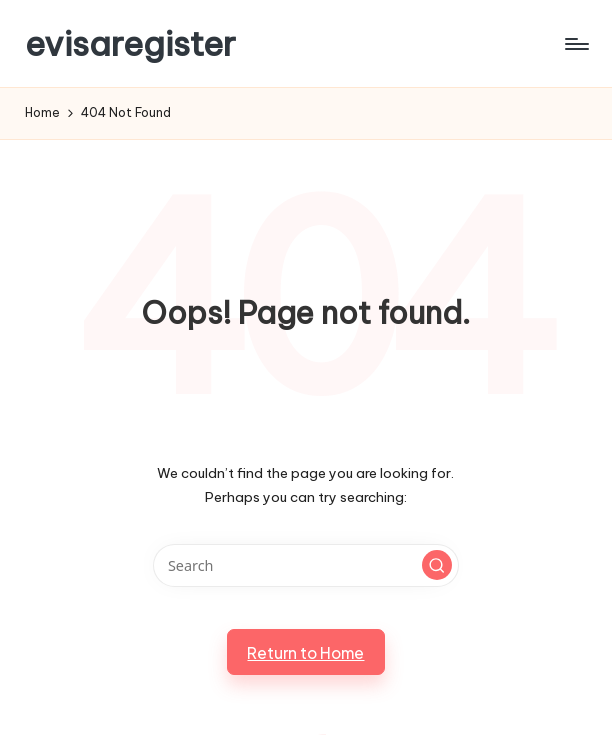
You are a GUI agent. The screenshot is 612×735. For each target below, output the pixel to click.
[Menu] (575, 44)
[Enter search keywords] (305, 565)
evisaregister (130, 43)
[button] (437, 565)
